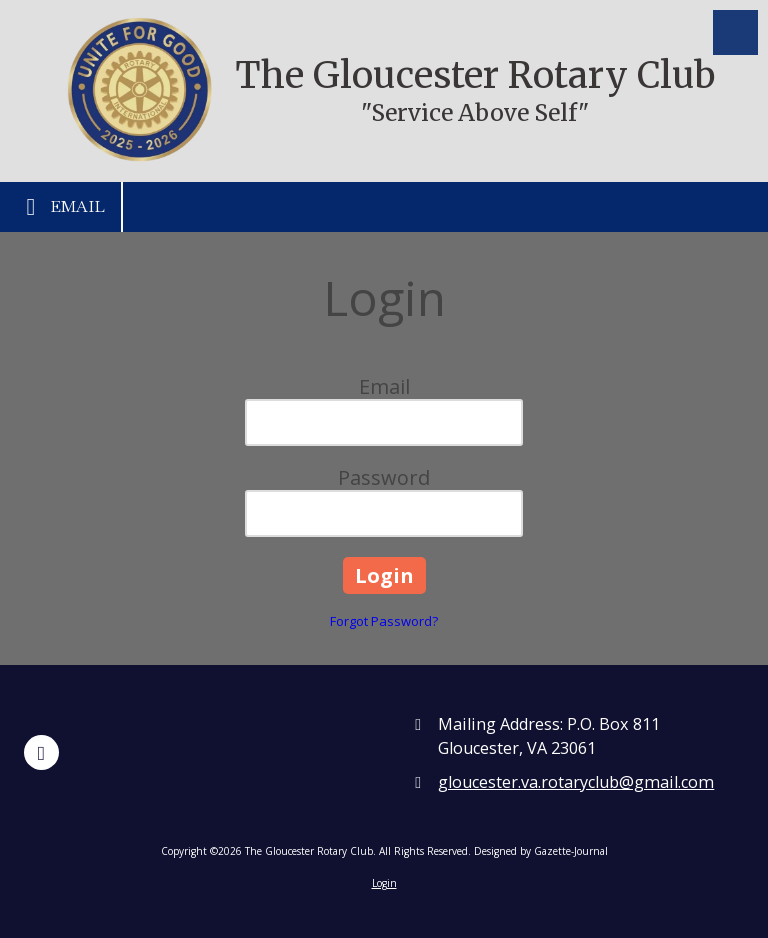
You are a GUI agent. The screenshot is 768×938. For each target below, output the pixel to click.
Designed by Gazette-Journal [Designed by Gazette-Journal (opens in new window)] (541, 851)
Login (384, 883)
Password (384, 477)
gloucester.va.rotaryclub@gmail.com (576, 782)
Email (60, 207)
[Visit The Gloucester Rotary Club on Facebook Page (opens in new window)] (41, 752)
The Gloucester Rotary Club (475, 75)
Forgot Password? (384, 621)
